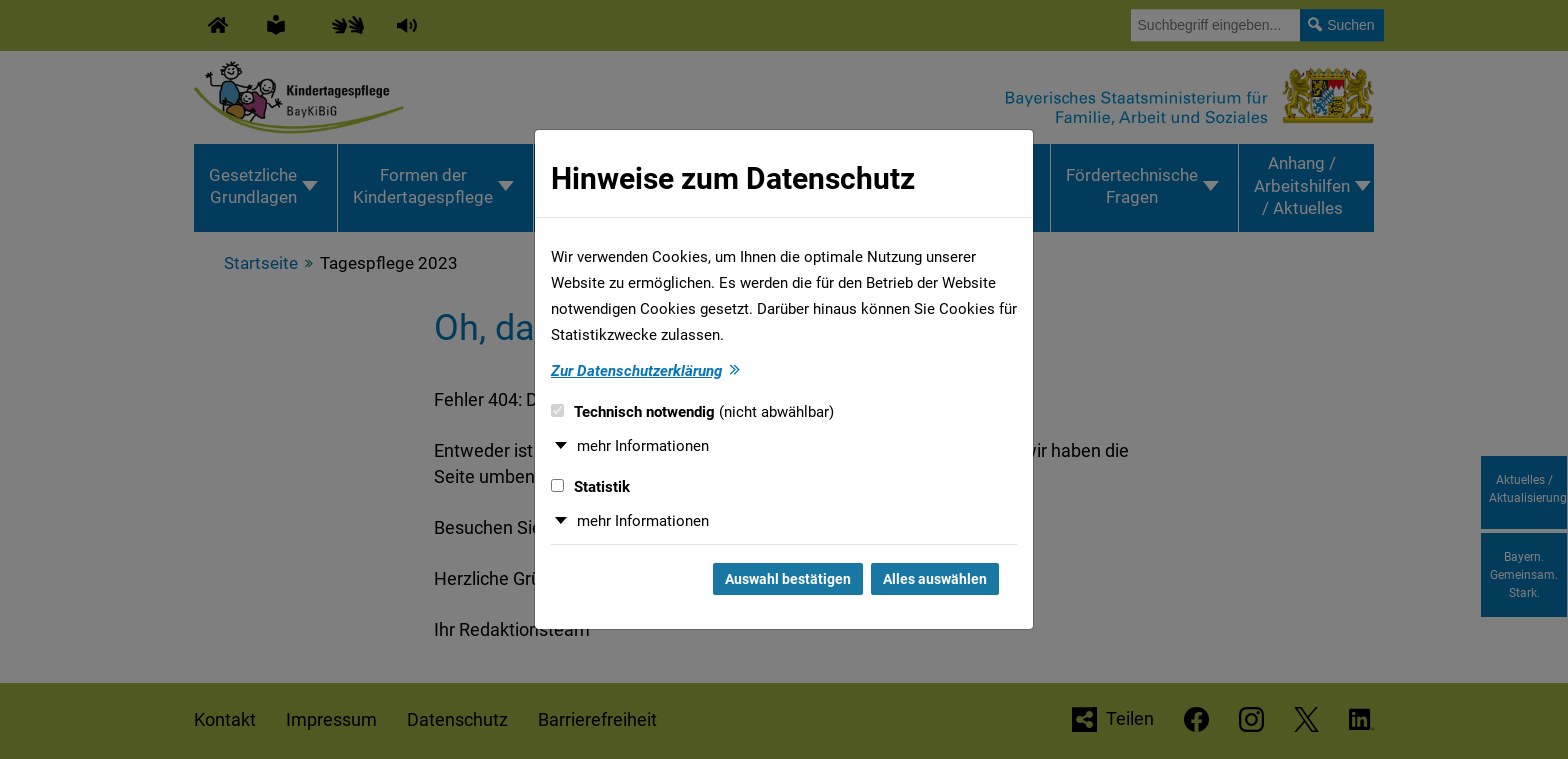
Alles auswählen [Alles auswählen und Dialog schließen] (935, 579)
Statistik (590, 487)
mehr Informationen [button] (643, 446)
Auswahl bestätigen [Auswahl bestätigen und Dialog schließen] (788, 579)
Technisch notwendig (692, 412)
